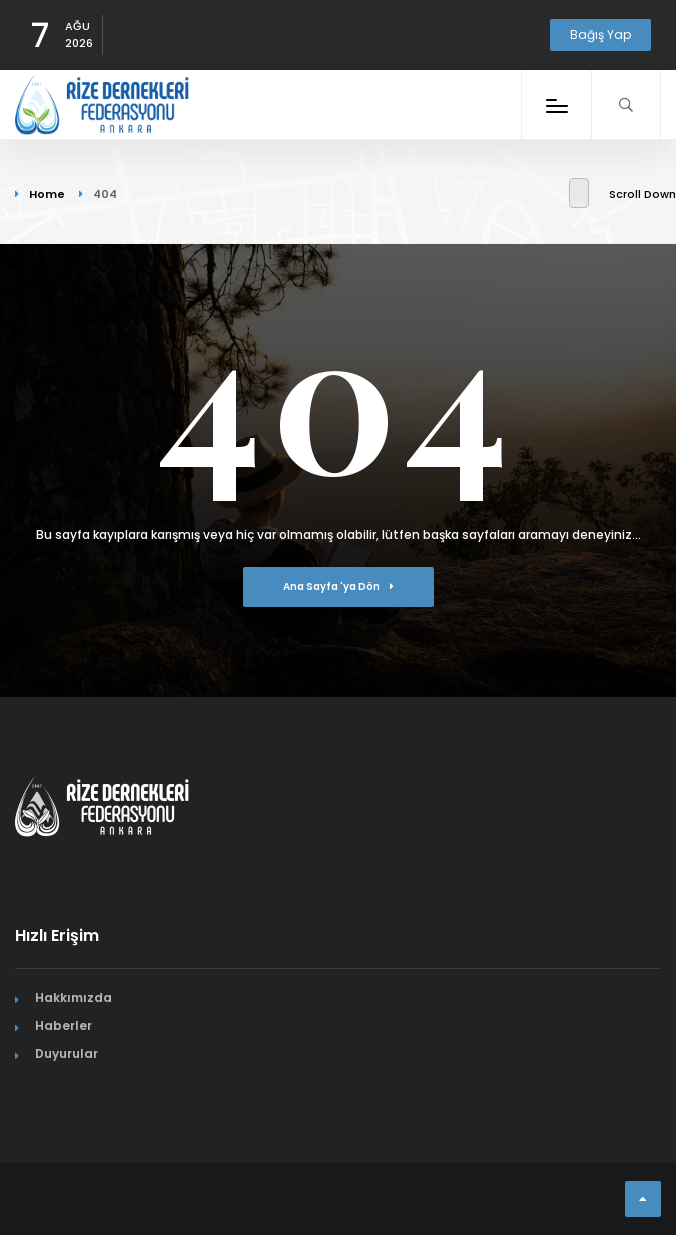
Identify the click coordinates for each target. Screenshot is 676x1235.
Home (47, 194)
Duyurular (66, 1053)
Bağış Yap (600, 34)
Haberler (63, 1025)
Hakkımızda (73, 997)
